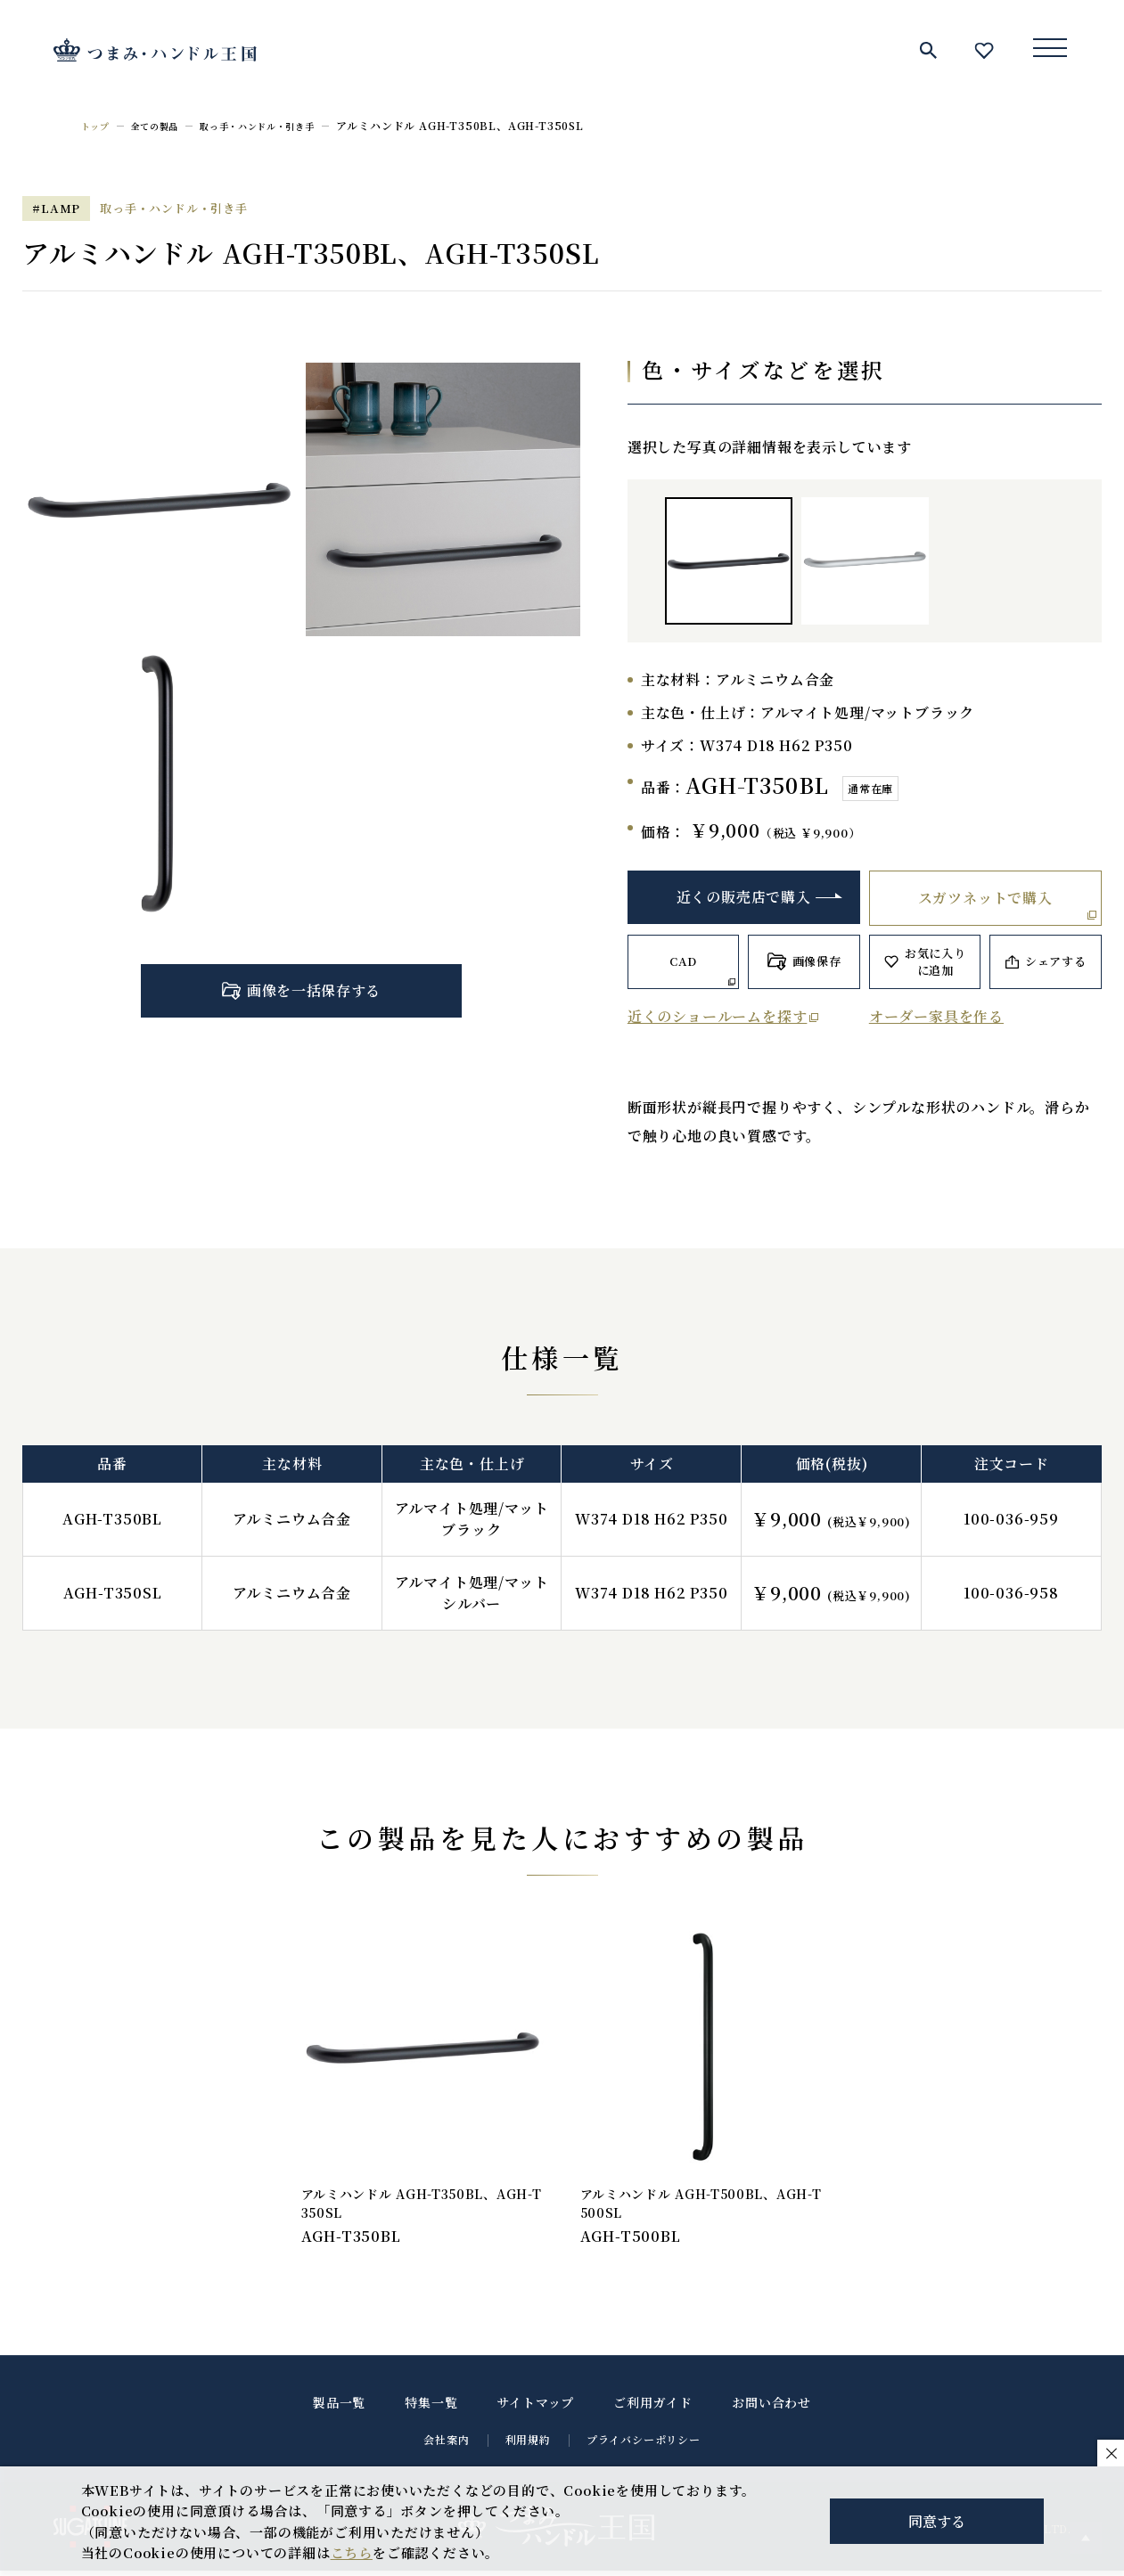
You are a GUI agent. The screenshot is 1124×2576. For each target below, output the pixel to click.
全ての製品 (164, 125)
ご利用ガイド (653, 2408)
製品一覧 (339, 2408)
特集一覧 (431, 2408)
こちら (352, 2552)
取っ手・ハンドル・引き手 (283, 125)
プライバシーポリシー (644, 2444)
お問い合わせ (771, 2408)
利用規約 (528, 2444)
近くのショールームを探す (718, 1016)
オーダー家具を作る (936, 1016)
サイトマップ (535, 2408)
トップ (98, 125)
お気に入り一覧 (984, 50)
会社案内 (446, 2444)
